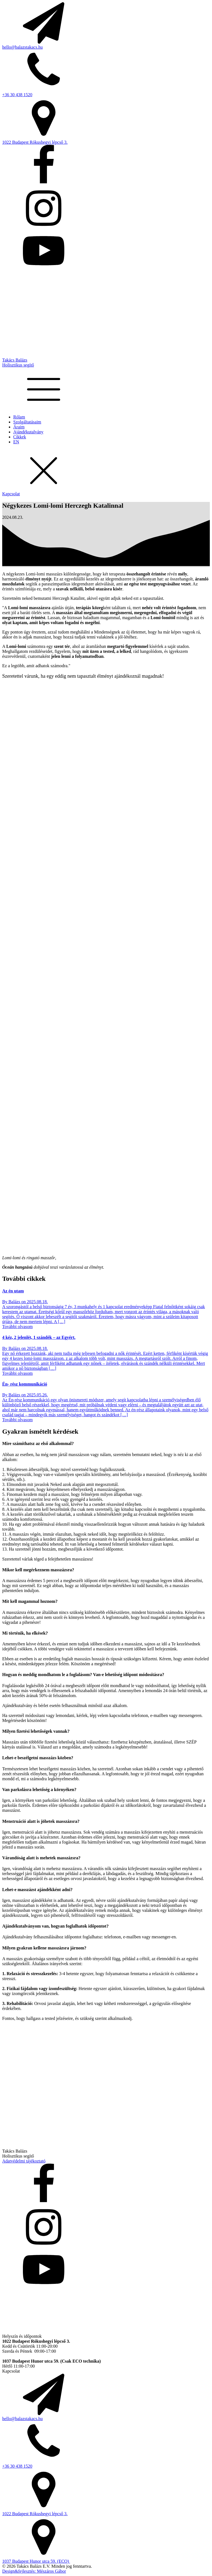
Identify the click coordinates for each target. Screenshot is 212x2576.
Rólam (19, 417)
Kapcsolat (11, 493)
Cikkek (19, 436)
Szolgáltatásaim (27, 422)
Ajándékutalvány (28, 432)
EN (16, 441)
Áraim (19, 427)
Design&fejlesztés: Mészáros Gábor (34, 2571)
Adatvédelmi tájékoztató (24, 2161)
